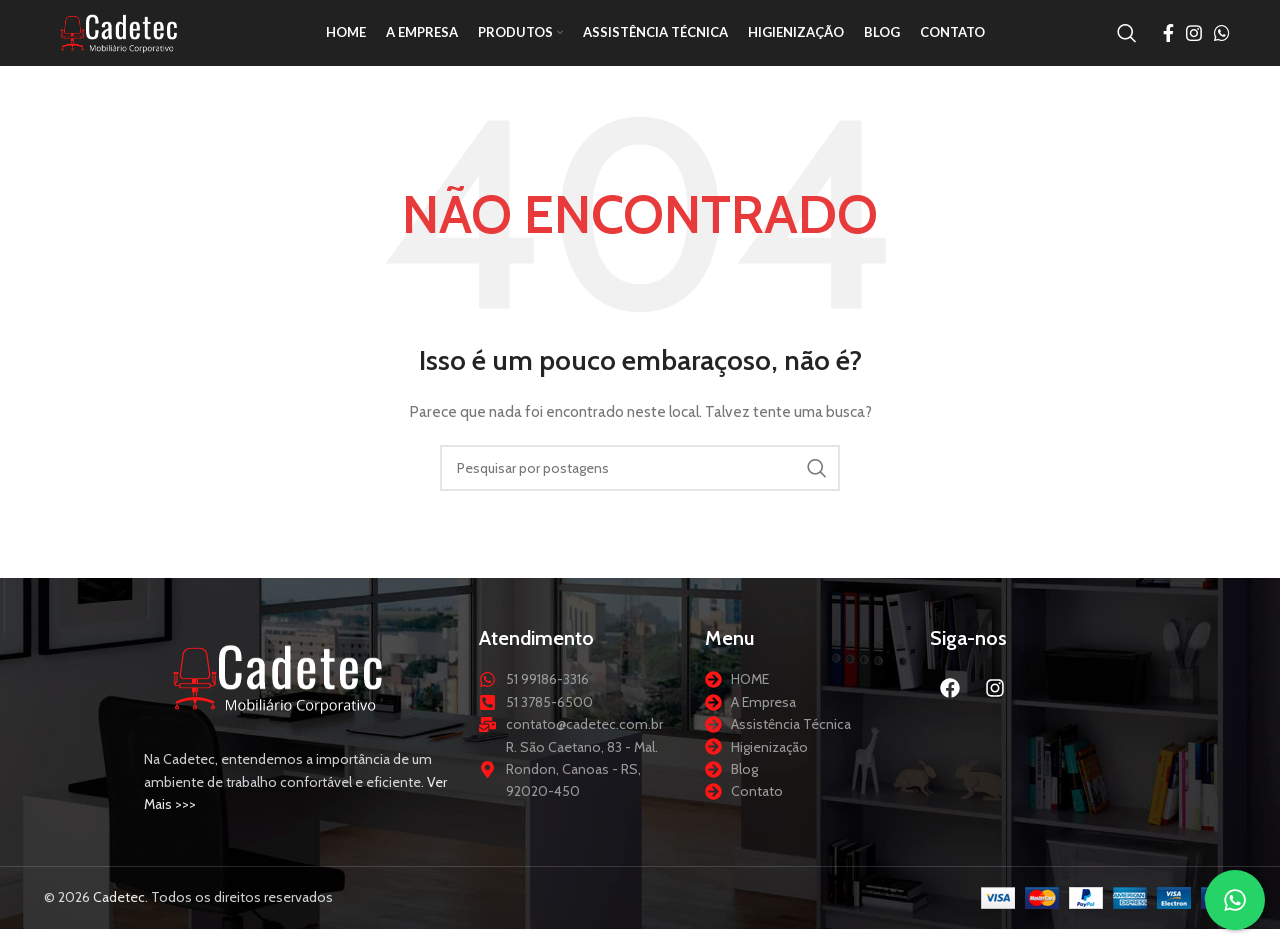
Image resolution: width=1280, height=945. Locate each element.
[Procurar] (1127, 45)
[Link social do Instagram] (1194, 45)
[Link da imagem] (279, 701)
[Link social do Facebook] (1168, 45)
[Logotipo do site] (144, 43)
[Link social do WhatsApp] (1222, 45)
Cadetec (119, 921)
